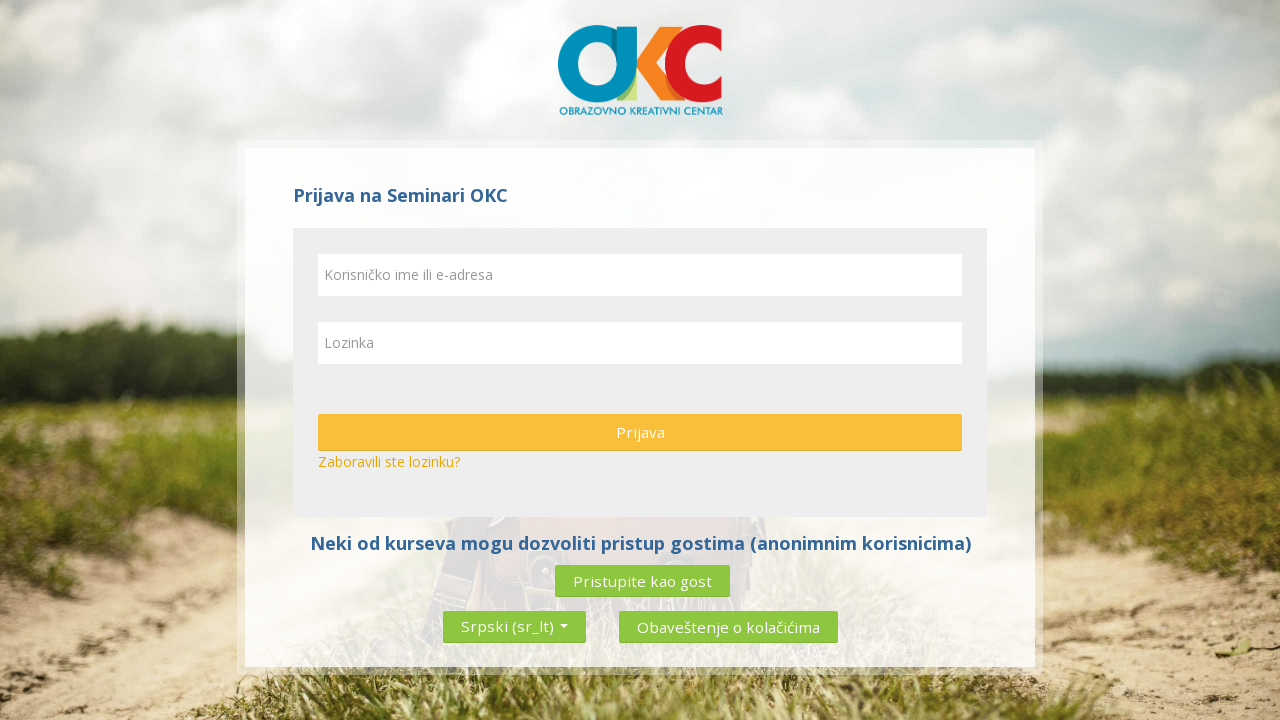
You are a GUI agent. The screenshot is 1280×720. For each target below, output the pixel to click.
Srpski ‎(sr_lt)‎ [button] (514, 622)
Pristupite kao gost (642, 581)
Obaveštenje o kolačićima (728, 627)
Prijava (640, 432)
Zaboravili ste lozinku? (389, 461)
